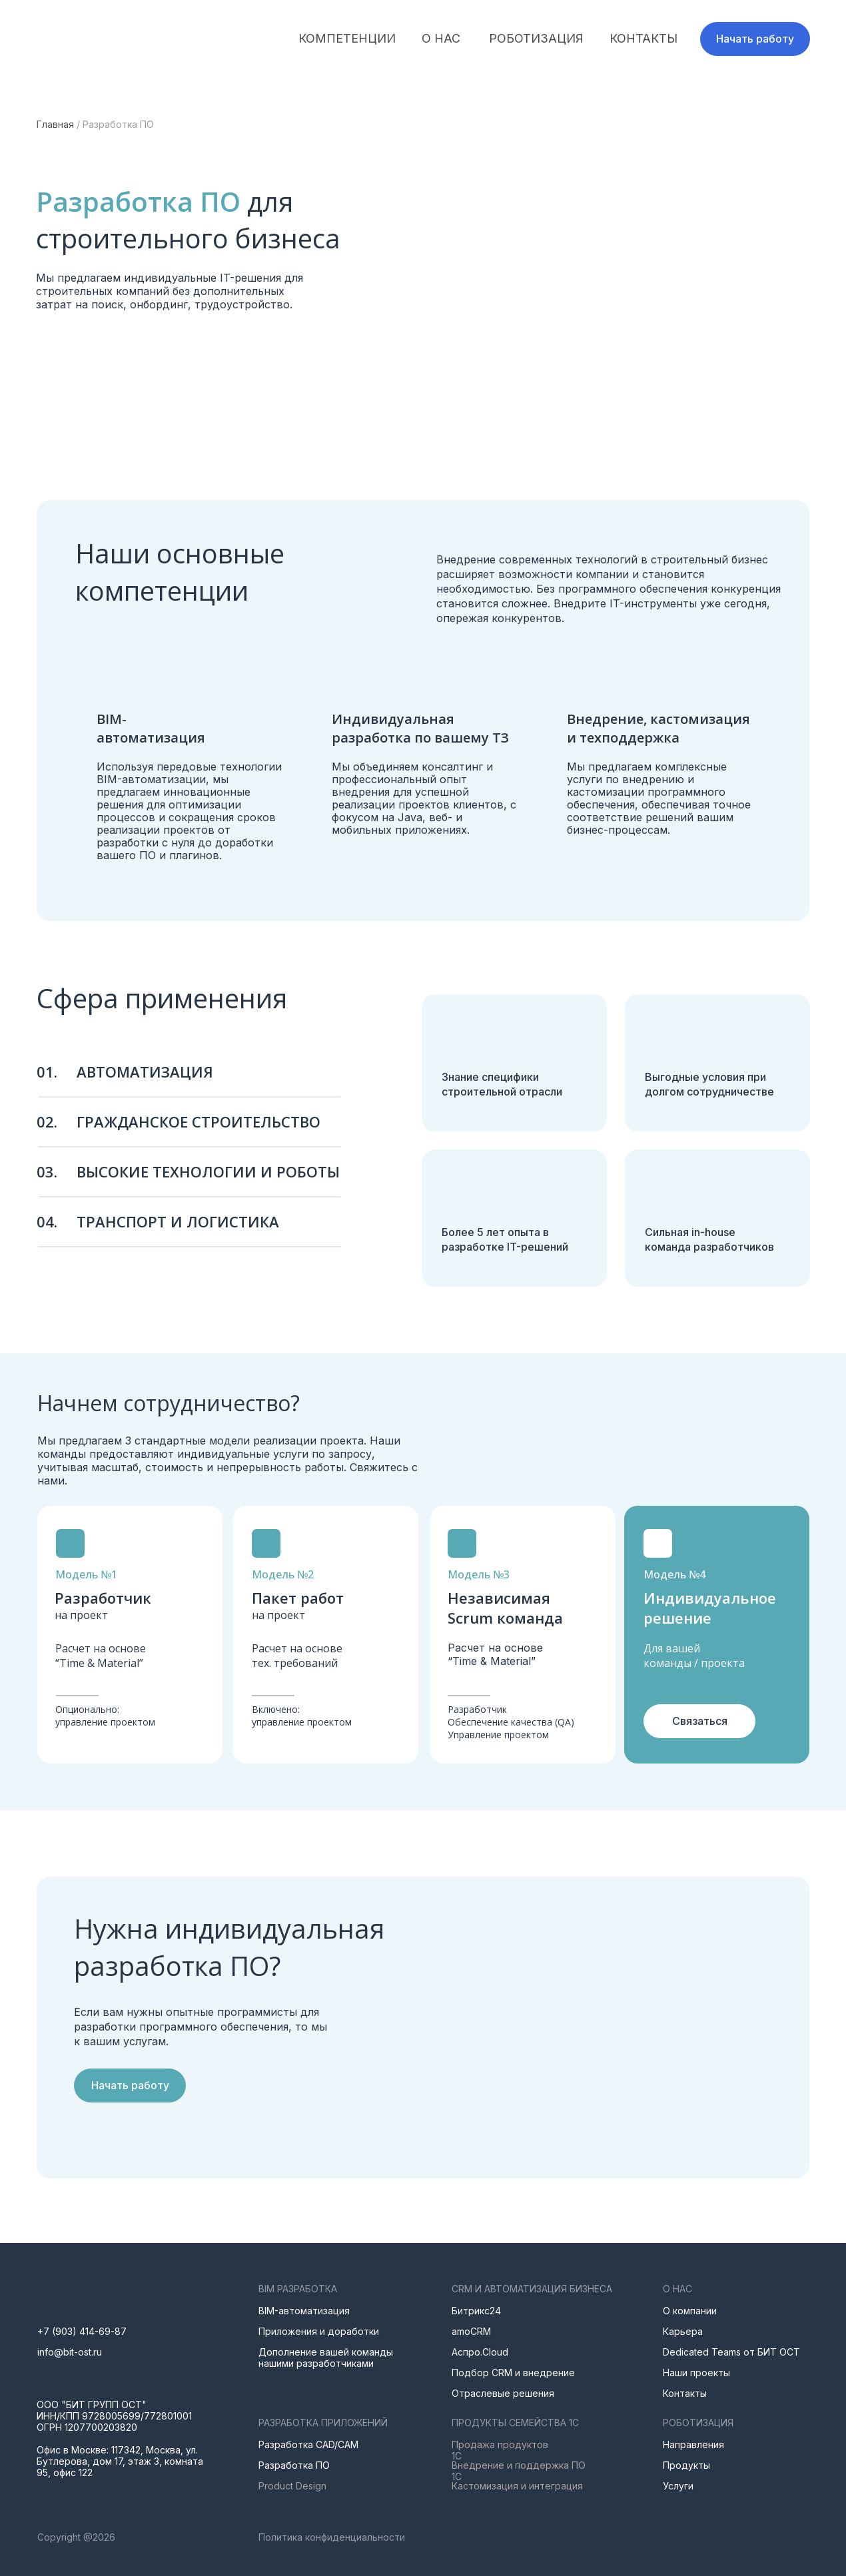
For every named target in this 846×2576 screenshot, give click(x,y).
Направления (693, 2444)
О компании (690, 2310)
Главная (55, 124)
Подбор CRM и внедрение (513, 2372)
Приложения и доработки (318, 2331)
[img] (111, 38)
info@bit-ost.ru (69, 2352)
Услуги (678, 2485)
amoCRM (471, 2331)
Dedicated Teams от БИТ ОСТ (731, 2352)
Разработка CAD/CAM (308, 2444)
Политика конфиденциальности (331, 2537)
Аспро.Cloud (480, 2352)
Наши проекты (696, 2372)
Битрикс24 (476, 2310)
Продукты (686, 2465)
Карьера (683, 2331)
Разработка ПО (294, 2465)
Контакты (685, 2393)
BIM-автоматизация (304, 2310)
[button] (755, 39)
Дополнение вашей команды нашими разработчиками (325, 2357)
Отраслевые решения (503, 2393)
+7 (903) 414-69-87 (82, 2331)
